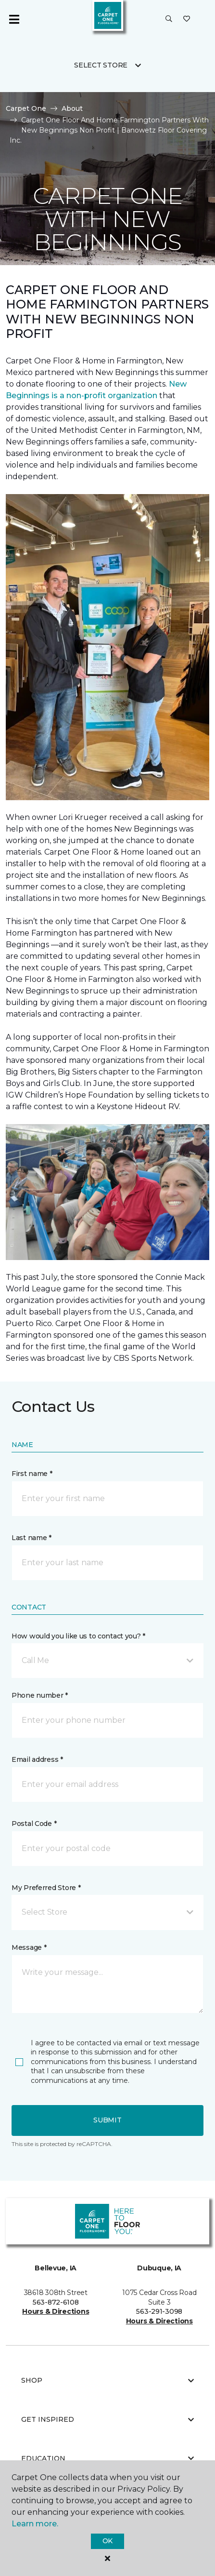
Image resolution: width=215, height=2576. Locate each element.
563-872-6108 (56, 2302)
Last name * (31, 1537)
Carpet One (26, 108)
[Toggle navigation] (14, 19)
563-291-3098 (159, 2311)
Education (107, 2458)
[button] (169, 19)
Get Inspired (107, 2419)
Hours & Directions (55, 2311)
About (72, 108)
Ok (107, 2540)
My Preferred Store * (46, 1887)
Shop (107, 2380)
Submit (107, 2120)
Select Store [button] (100, 65)
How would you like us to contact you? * (78, 1636)
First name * (32, 1473)
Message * (29, 1947)
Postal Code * (34, 1823)
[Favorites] (186, 19)
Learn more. (35, 2523)
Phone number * (40, 1695)
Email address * (37, 1759)
